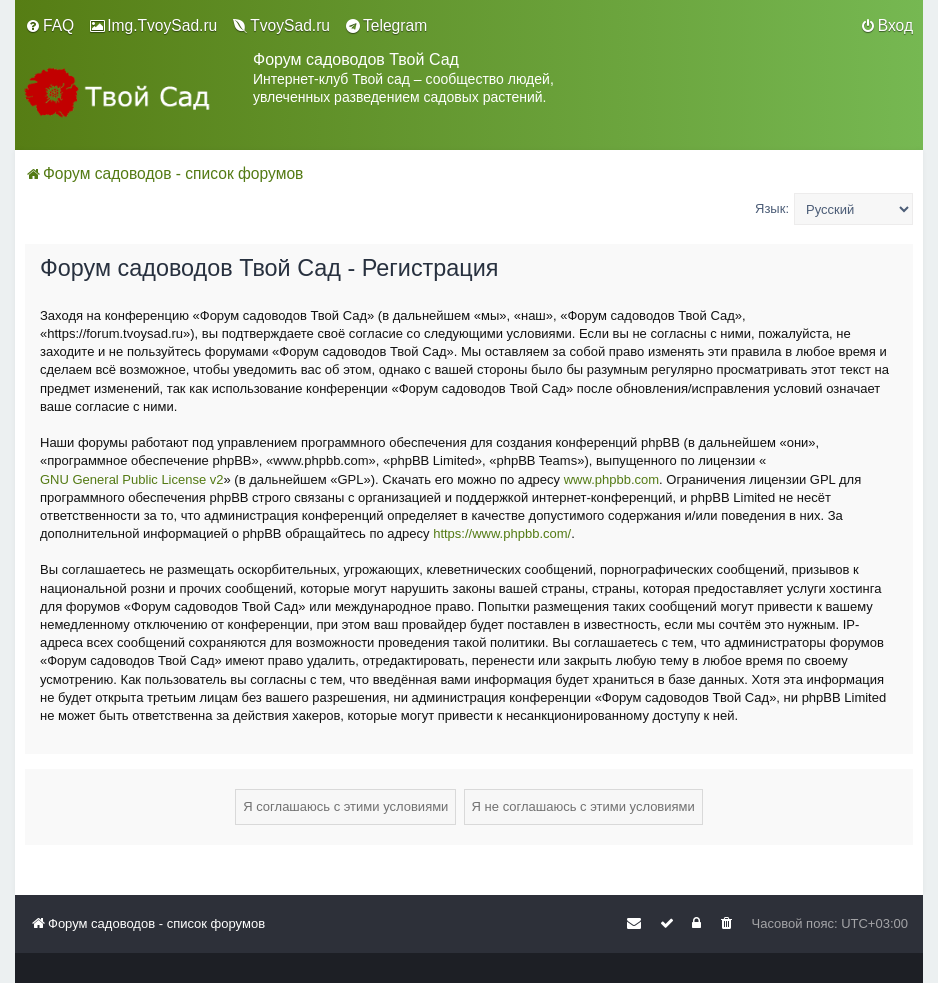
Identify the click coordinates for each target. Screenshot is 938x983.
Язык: (772, 208)
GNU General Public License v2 (132, 479)
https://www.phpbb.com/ (502, 533)
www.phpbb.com (611, 479)
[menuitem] (49, 26)
